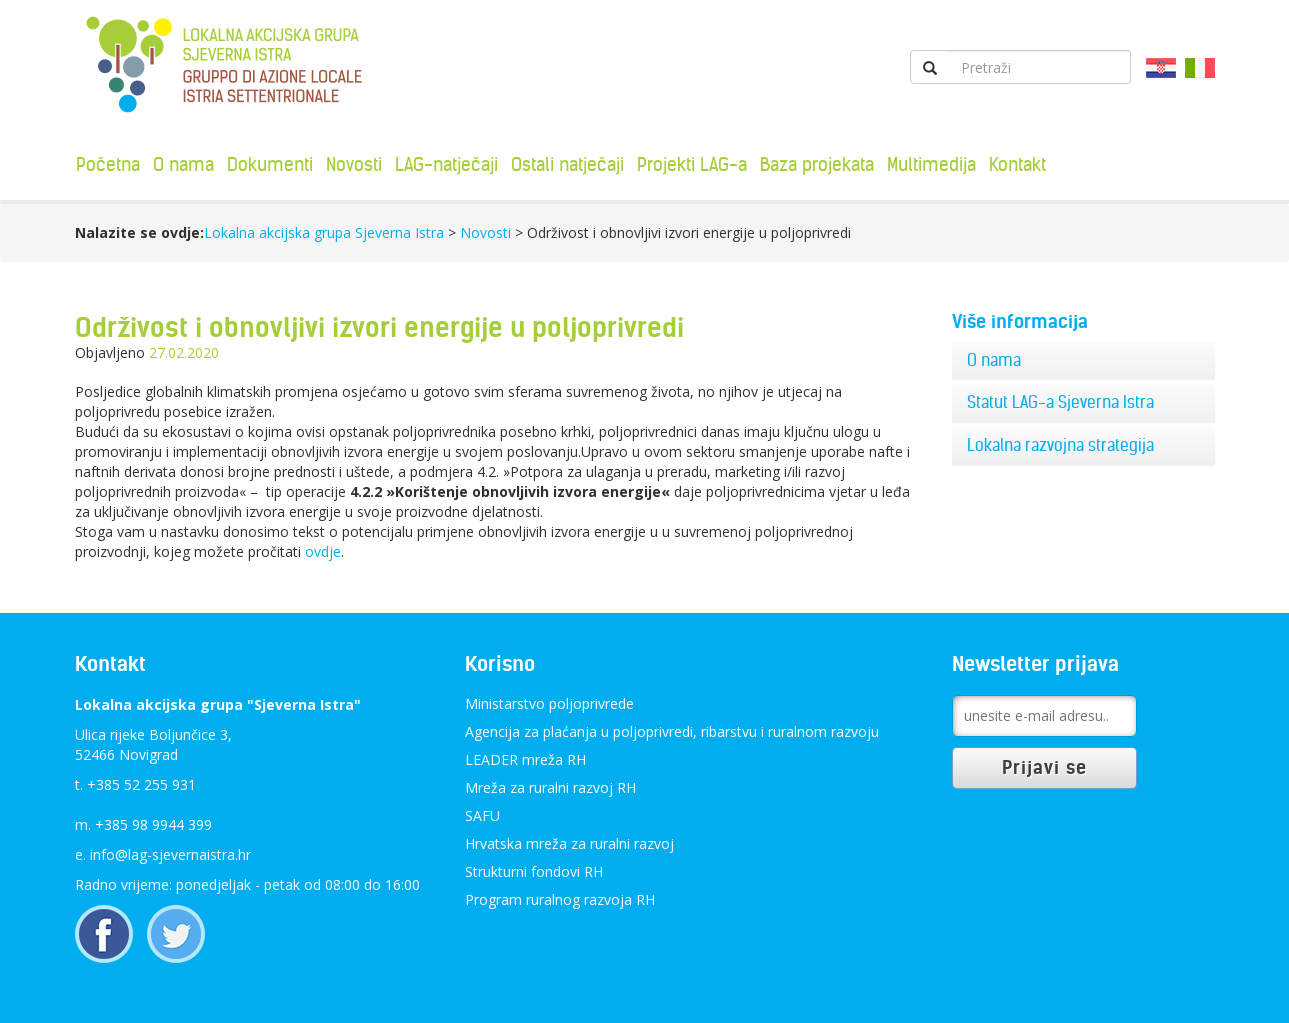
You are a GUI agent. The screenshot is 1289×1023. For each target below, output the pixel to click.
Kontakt (1017, 164)
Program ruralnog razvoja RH (560, 899)
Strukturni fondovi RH (534, 871)
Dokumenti (270, 164)
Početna (108, 164)
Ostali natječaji (567, 164)
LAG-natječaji (446, 164)
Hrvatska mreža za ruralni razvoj (569, 843)
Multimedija (931, 164)
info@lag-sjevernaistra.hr (170, 854)
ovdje (323, 551)
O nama (183, 164)
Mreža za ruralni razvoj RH (550, 787)
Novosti (354, 164)
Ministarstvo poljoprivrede (549, 703)
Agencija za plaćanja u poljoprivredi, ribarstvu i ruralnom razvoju (672, 731)
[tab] (1083, 361)
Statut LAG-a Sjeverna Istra (1060, 402)
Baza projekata (817, 164)
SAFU (482, 815)
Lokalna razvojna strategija (1060, 445)
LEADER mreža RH (525, 759)
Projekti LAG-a (692, 164)
